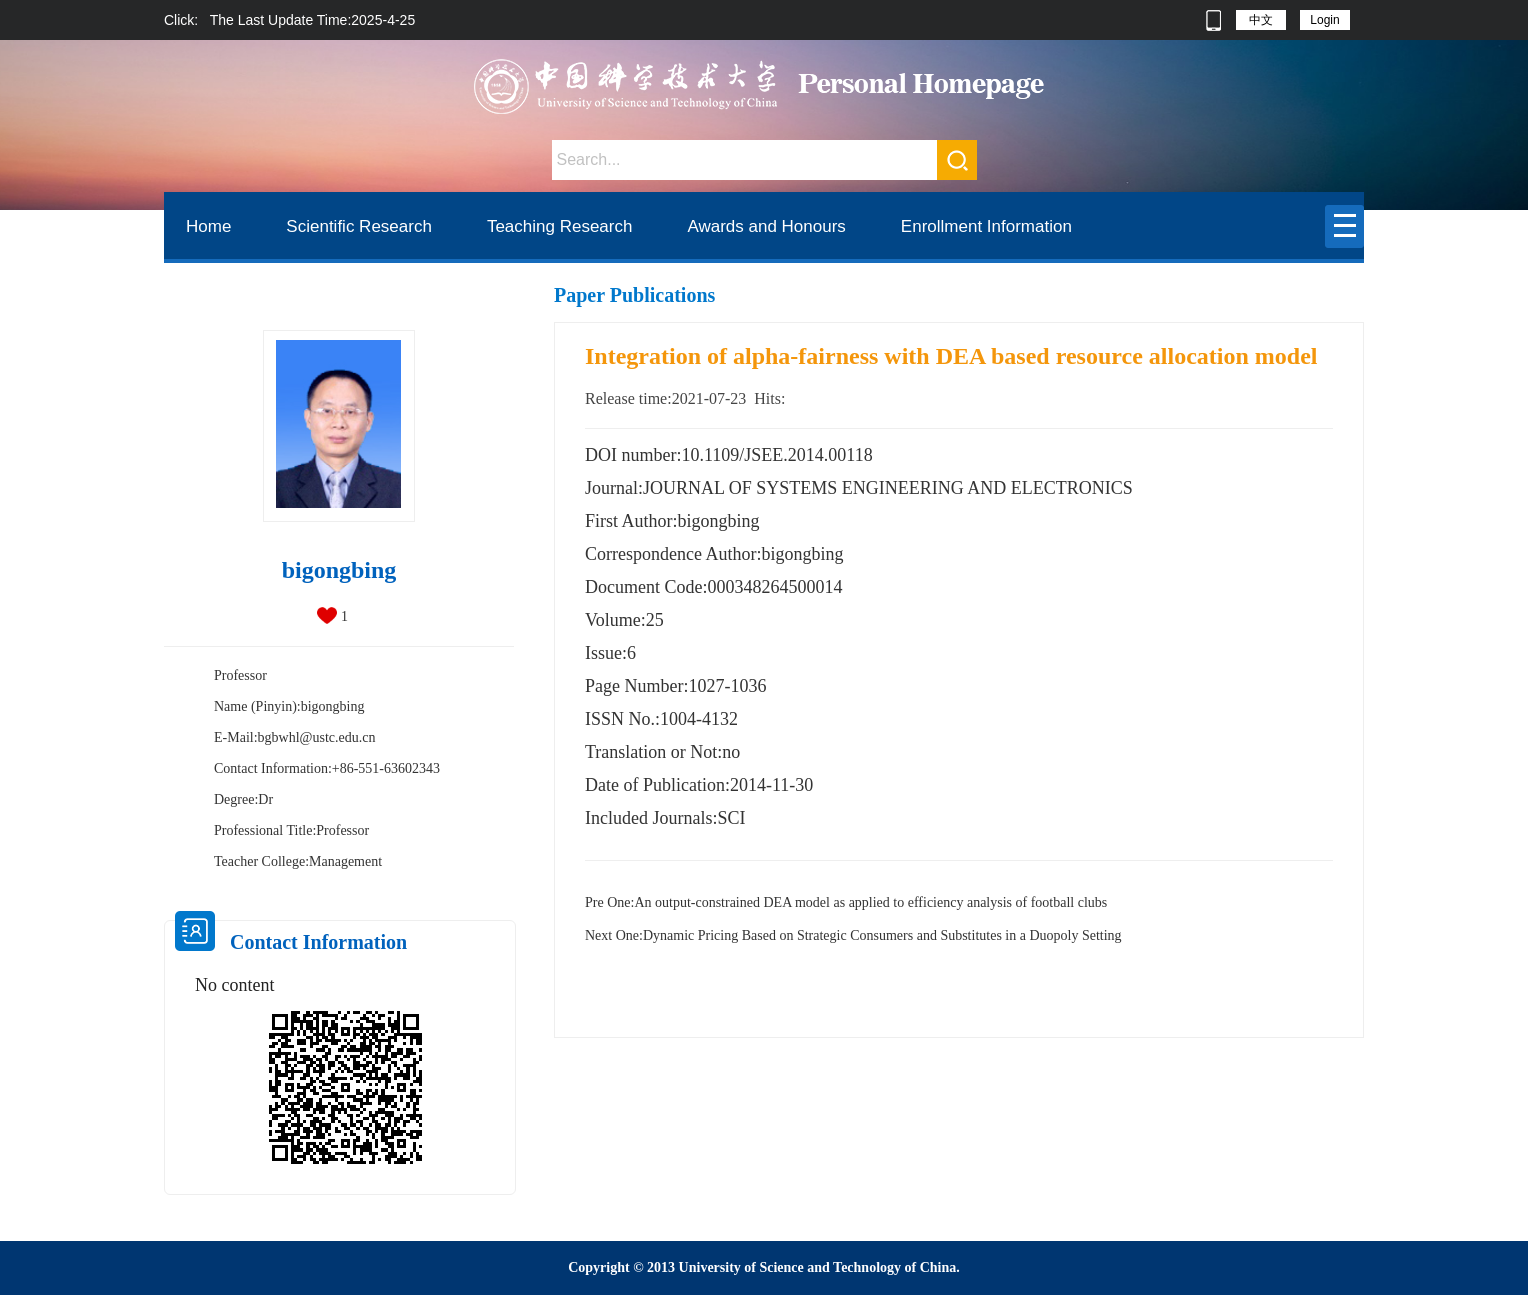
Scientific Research (359, 226)
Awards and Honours (766, 226)
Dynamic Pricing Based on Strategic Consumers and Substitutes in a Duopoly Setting (853, 935)
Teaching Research (560, 226)
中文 (1261, 20)
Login (1324, 20)
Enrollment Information (986, 226)
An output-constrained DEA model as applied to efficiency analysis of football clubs (846, 902)
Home (208, 226)
